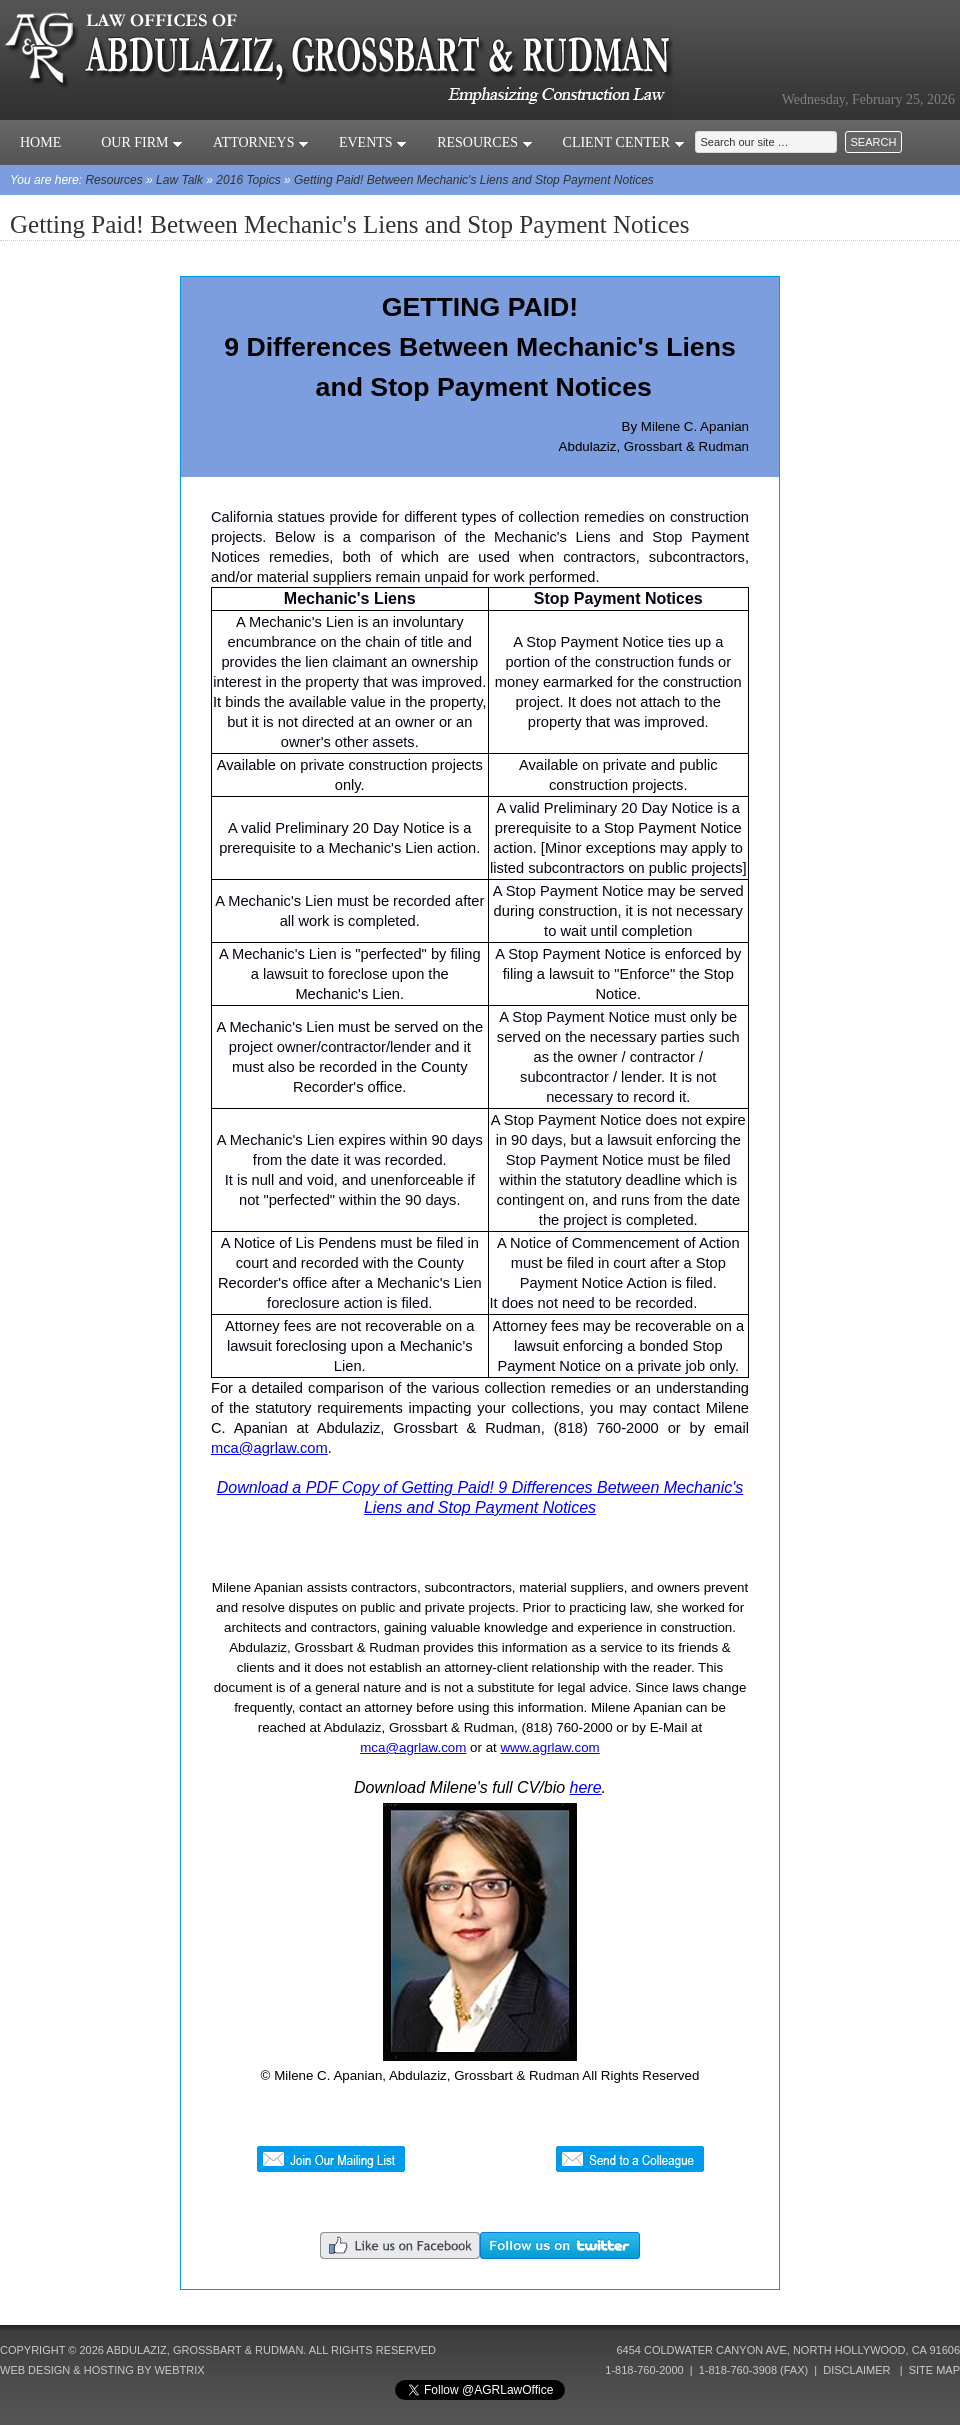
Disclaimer (856, 2370)
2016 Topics (248, 180)
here (586, 1787)
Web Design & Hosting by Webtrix (102, 2370)
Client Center (624, 142)
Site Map (934, 2370)
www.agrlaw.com (549, 1747)
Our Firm (142, 142)
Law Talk (179, 180)
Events (373, 142)
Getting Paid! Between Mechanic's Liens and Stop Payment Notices (474, 180)
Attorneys (261, 142)
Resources (484, 142)
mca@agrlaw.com (269, 1448)
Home (40, 142)
